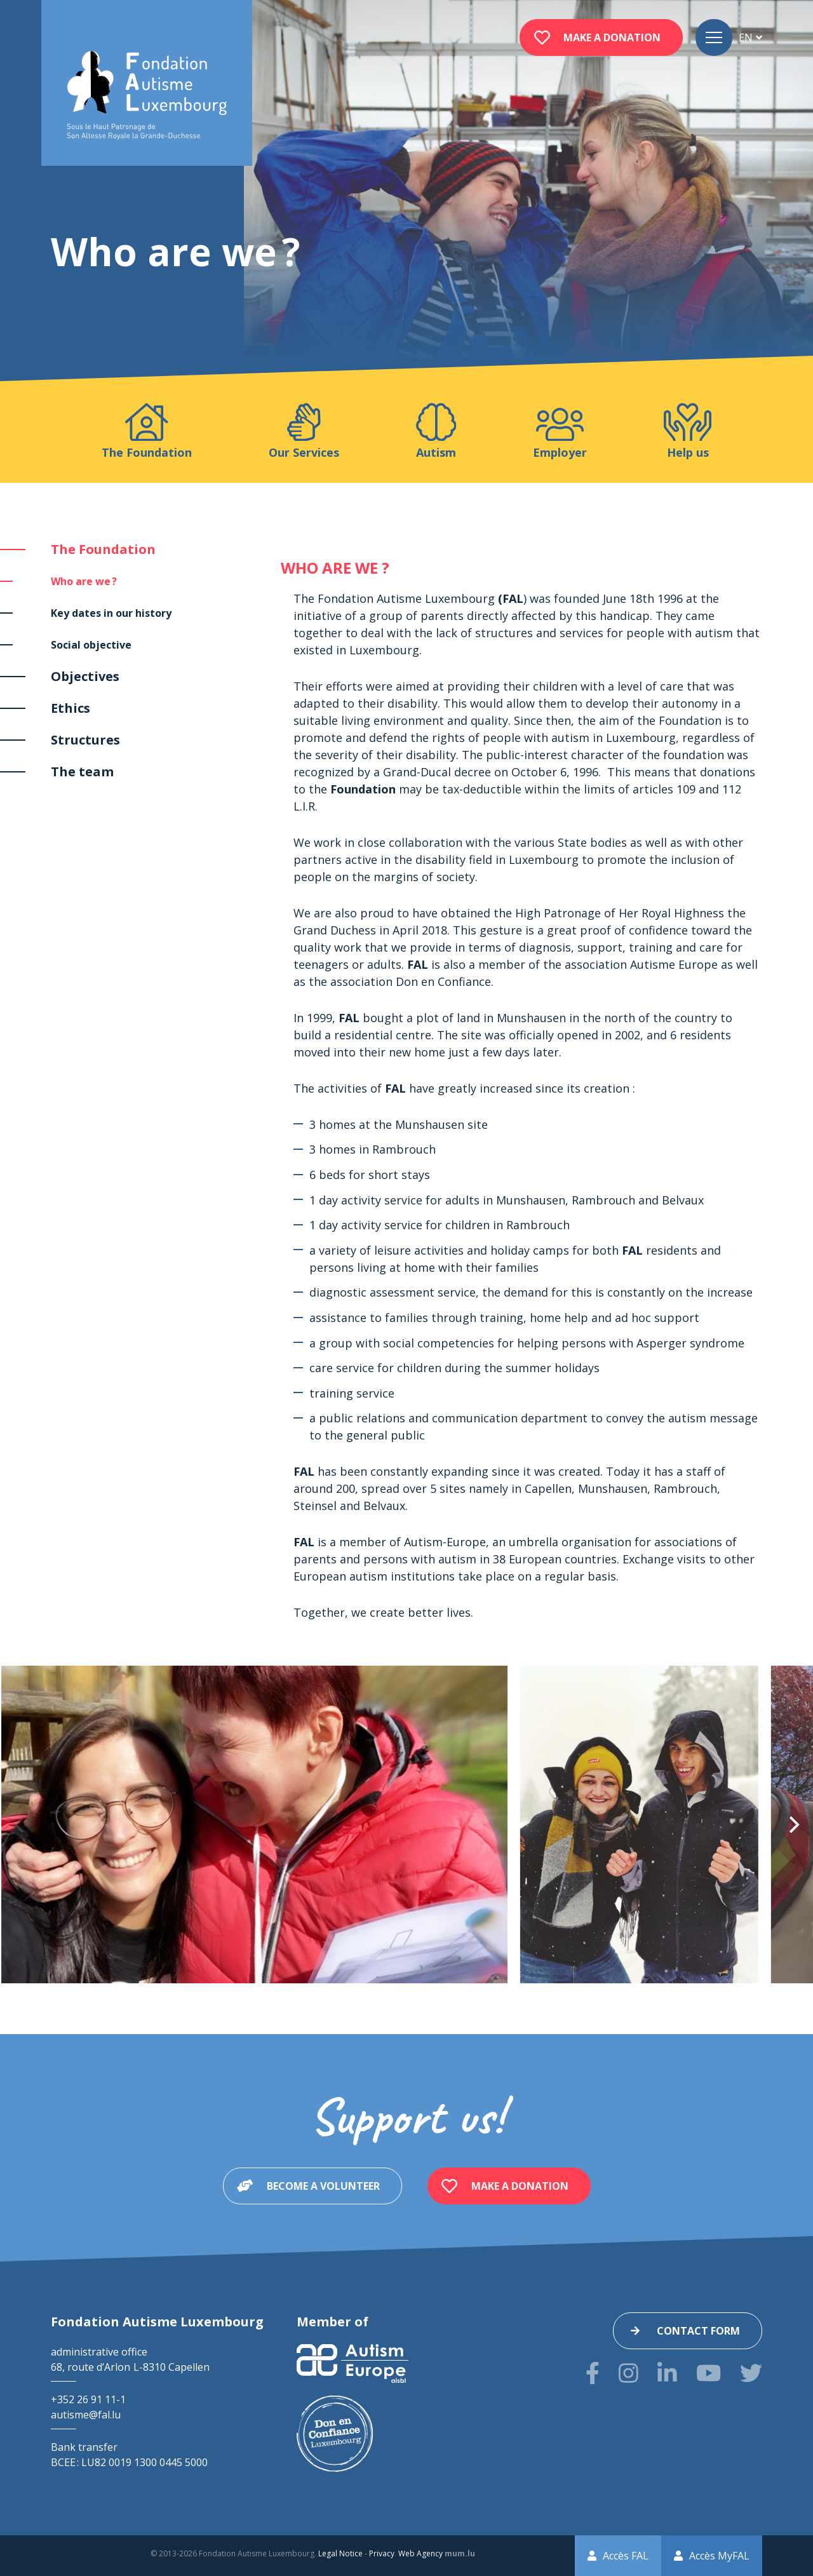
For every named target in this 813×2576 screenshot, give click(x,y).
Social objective (91, 645)
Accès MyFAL (719, 2556)
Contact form (698, 2331)
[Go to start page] (147, 95)
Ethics (70, 708)
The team (82, 771)
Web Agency (420, 2553)
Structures (85, 739)
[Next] (793, 1824)
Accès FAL (625, 2556)
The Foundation (103, 549)
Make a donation (612, 37)
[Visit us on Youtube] (708, 2373)
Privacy (381, 2553)
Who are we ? (84, 581)
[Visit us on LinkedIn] (667, 2373)
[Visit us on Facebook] (593, 2373)
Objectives (85, 676)
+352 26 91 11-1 (88, 2399)
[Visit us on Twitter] (751, 2373)
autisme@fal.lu (86, 2415)
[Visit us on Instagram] (628, 2373)
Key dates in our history (111, 613)
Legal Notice (340, 2553)
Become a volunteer (323, 2186)
